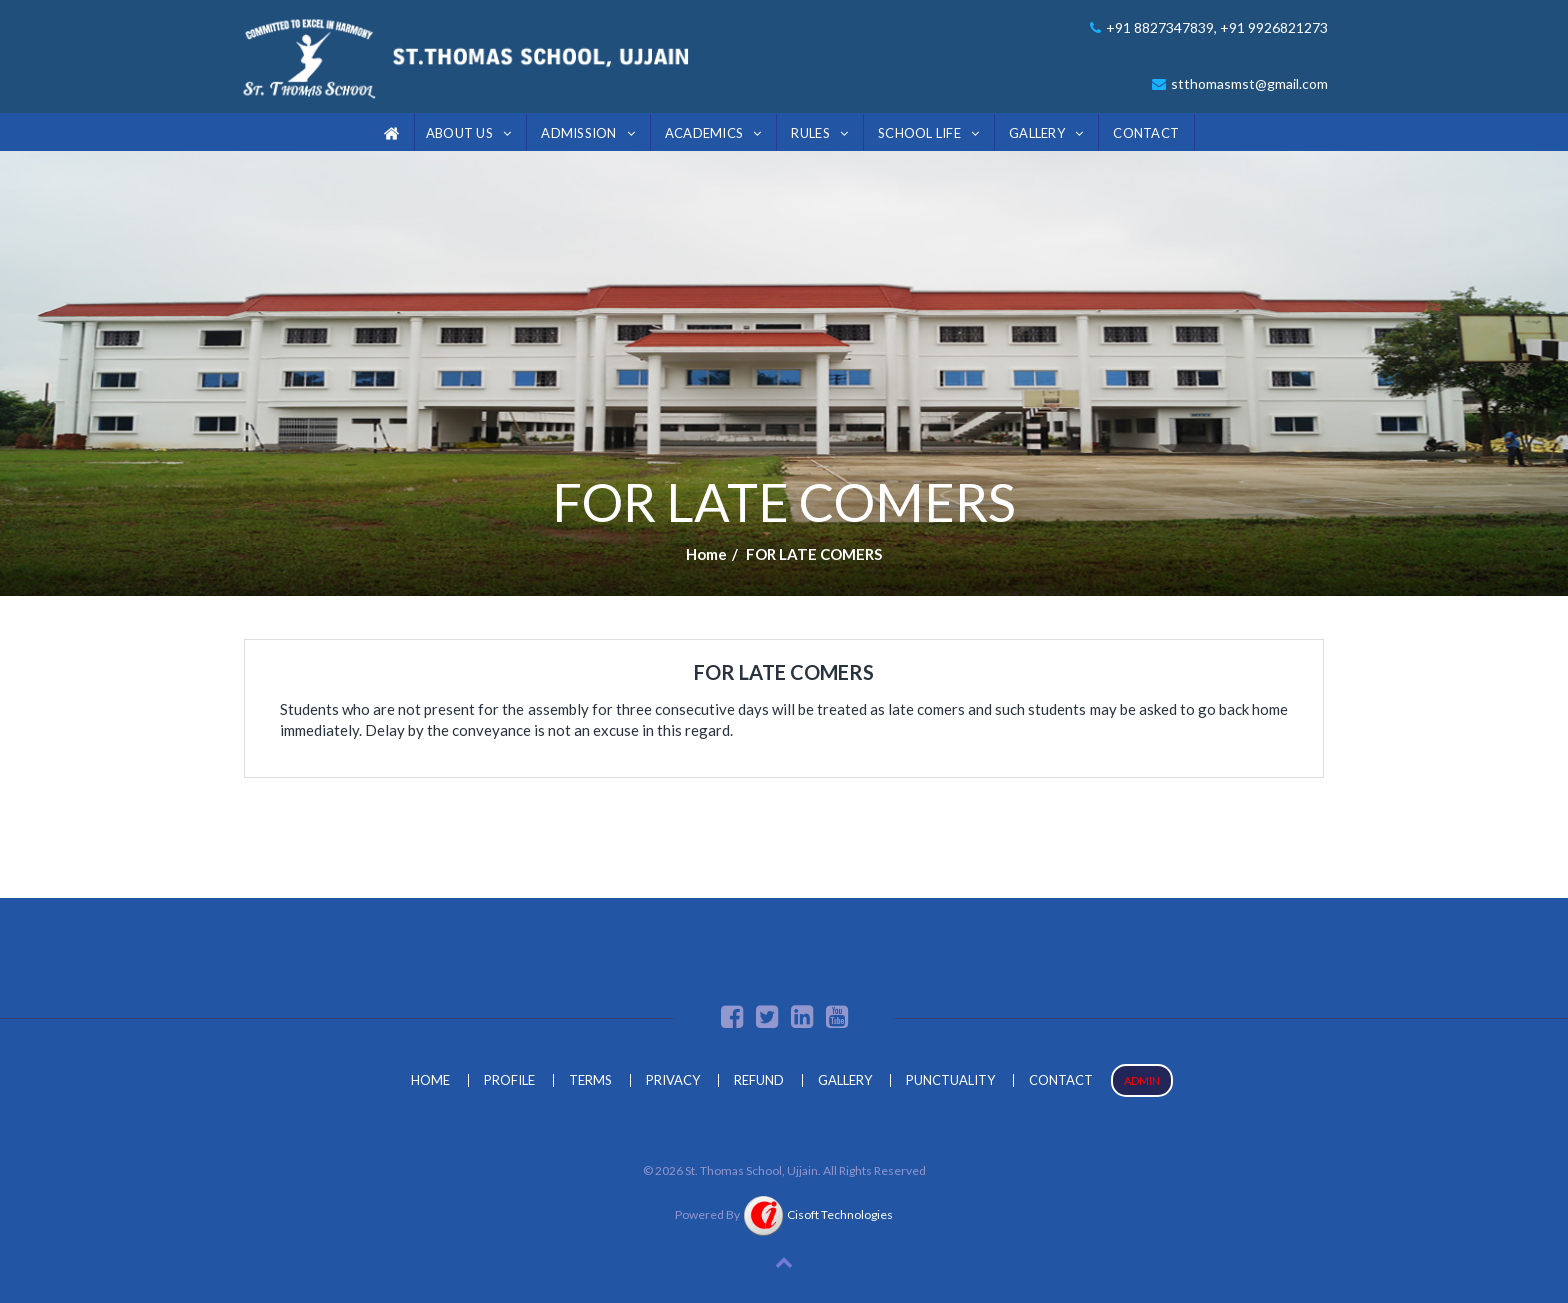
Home (706, 554)
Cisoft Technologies (818, 1214)
